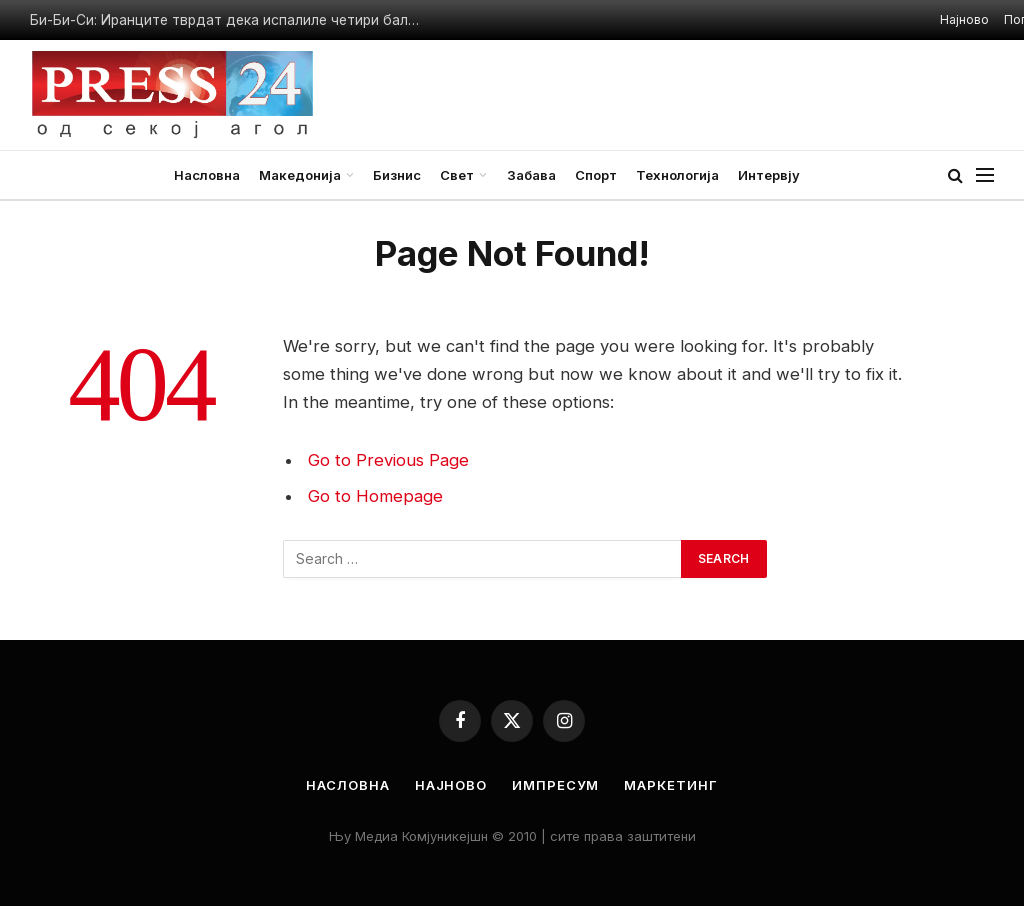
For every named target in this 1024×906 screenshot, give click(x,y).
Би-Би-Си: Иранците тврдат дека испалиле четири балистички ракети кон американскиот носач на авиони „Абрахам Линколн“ (230, 20)
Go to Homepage (375, 496)
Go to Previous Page (388, 460)
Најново (964, 19)
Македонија (300, 175)
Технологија (677, 175)
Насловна (207, 175)
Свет (457, 175)
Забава (531, 175)
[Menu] (985, 175)
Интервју (769, 175)
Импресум (555, 785)
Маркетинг (670, 785)
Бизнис (397, 175)
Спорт (596, 175)
